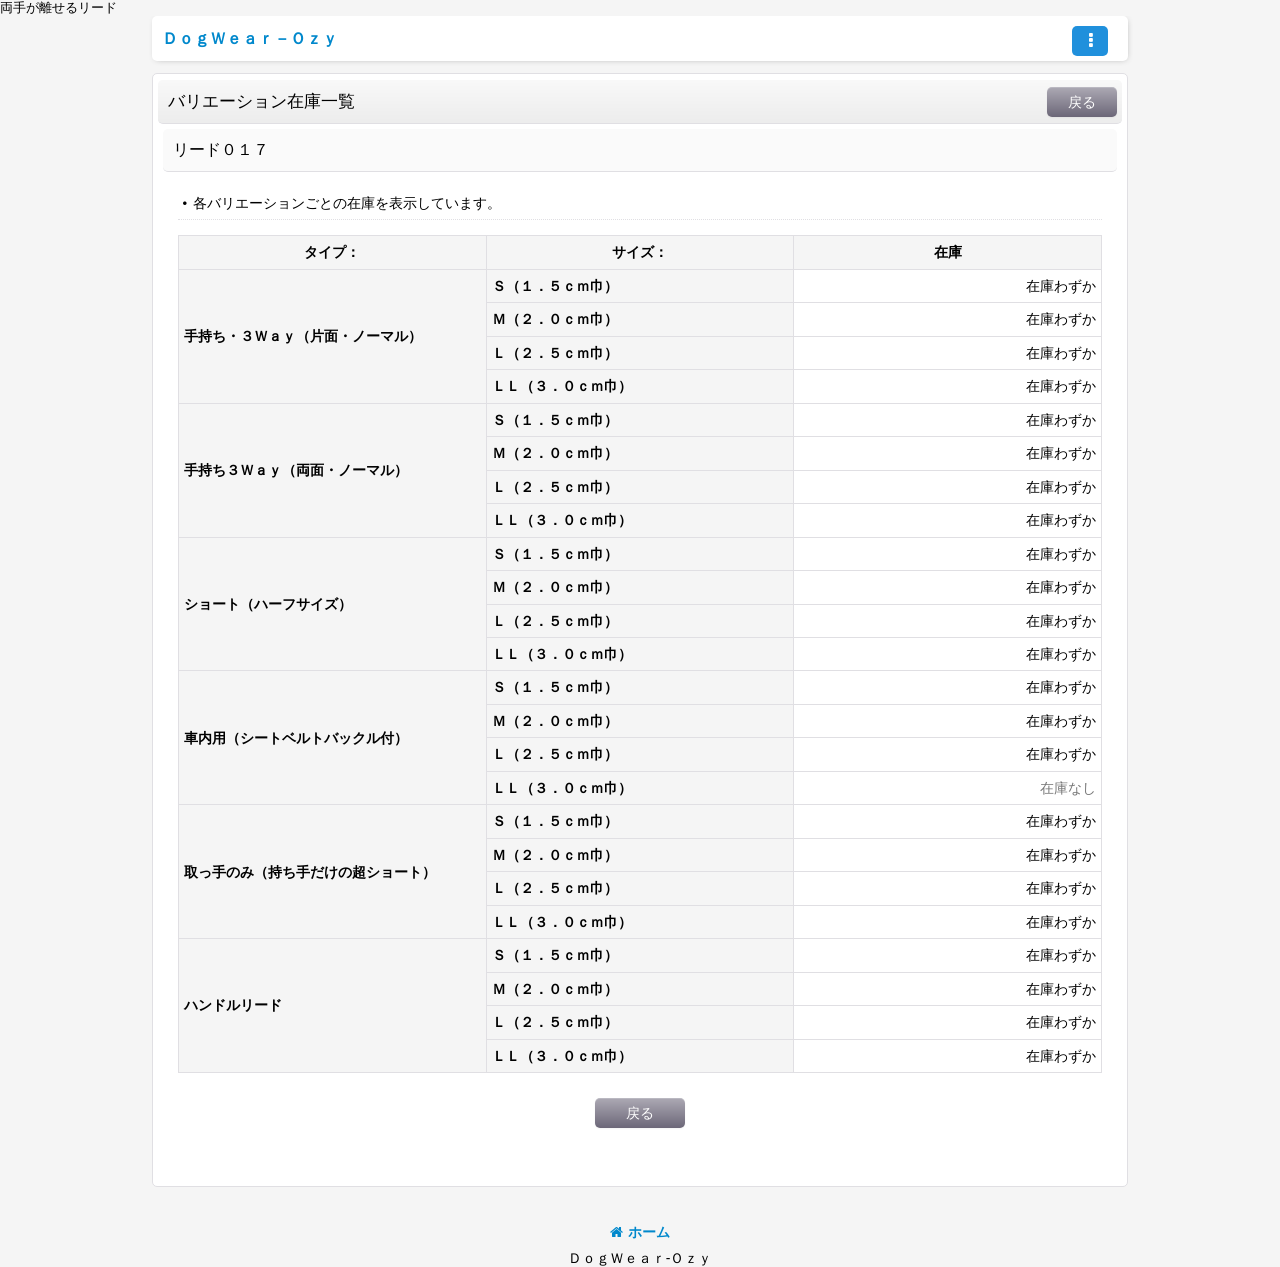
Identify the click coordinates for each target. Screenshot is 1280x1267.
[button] (1090, 41)
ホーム (640, 1232)
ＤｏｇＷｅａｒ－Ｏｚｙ (250, 38)
